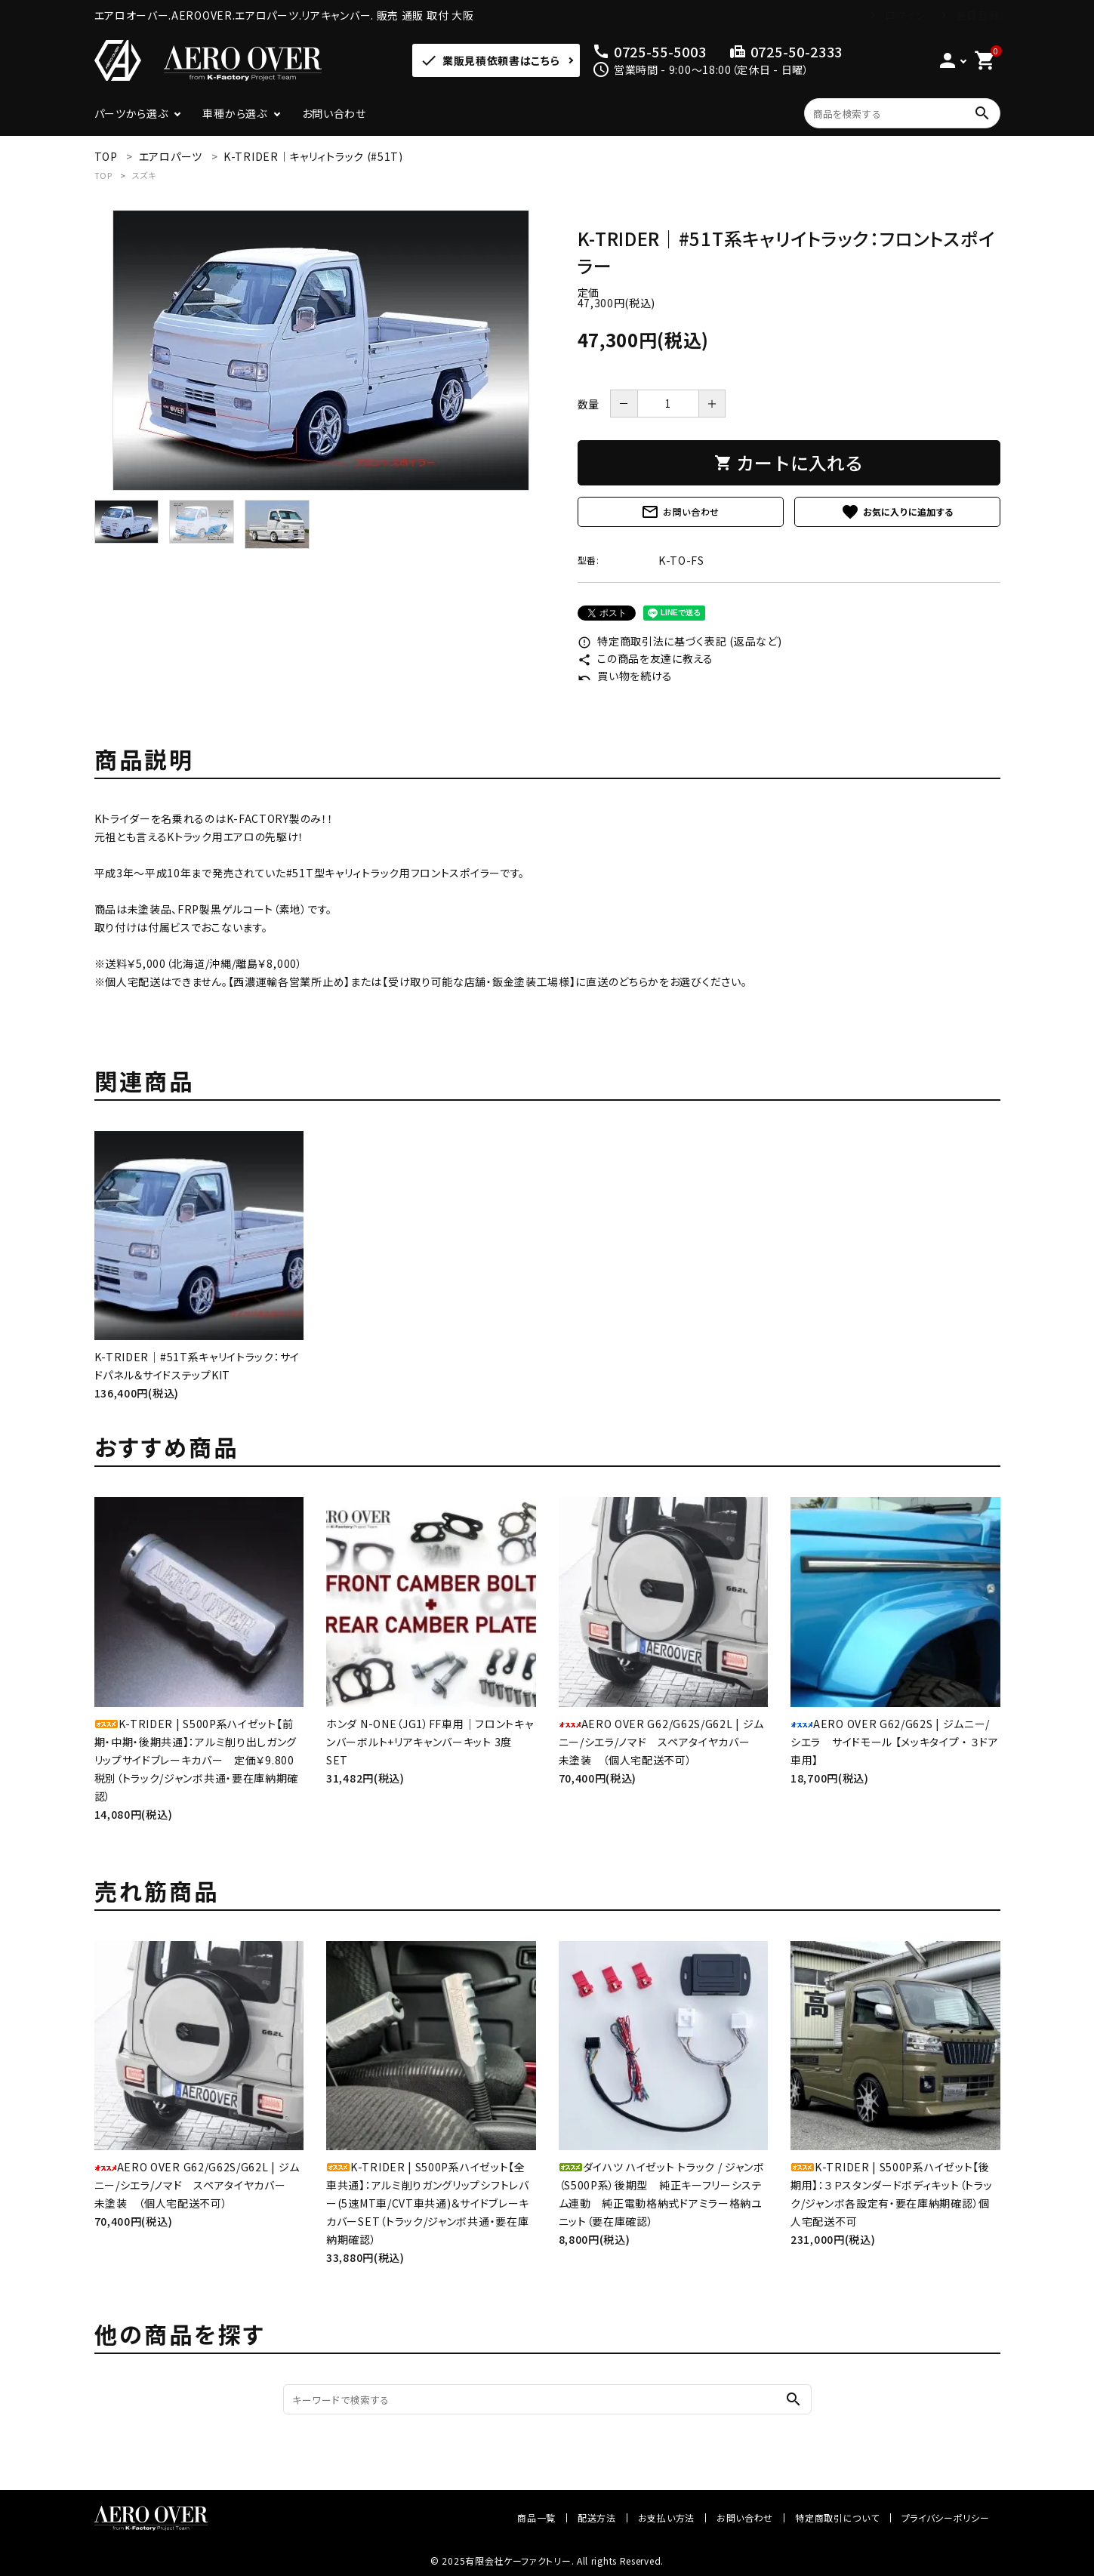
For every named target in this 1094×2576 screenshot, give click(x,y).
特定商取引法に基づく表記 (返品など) (680, 641)
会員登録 (978, 15)
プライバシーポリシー (945, 2517)
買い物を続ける (625, 675)
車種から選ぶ (234, 113)
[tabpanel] (320, 350)
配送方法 (597, 2517)
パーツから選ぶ (131, 113)
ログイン (905, 15)
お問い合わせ (334, 113)
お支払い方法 (666, 2517)
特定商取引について (837, 2517)
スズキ (144, 175)
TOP (103, 175)
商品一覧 (536, 2517)
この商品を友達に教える (645, 658)
